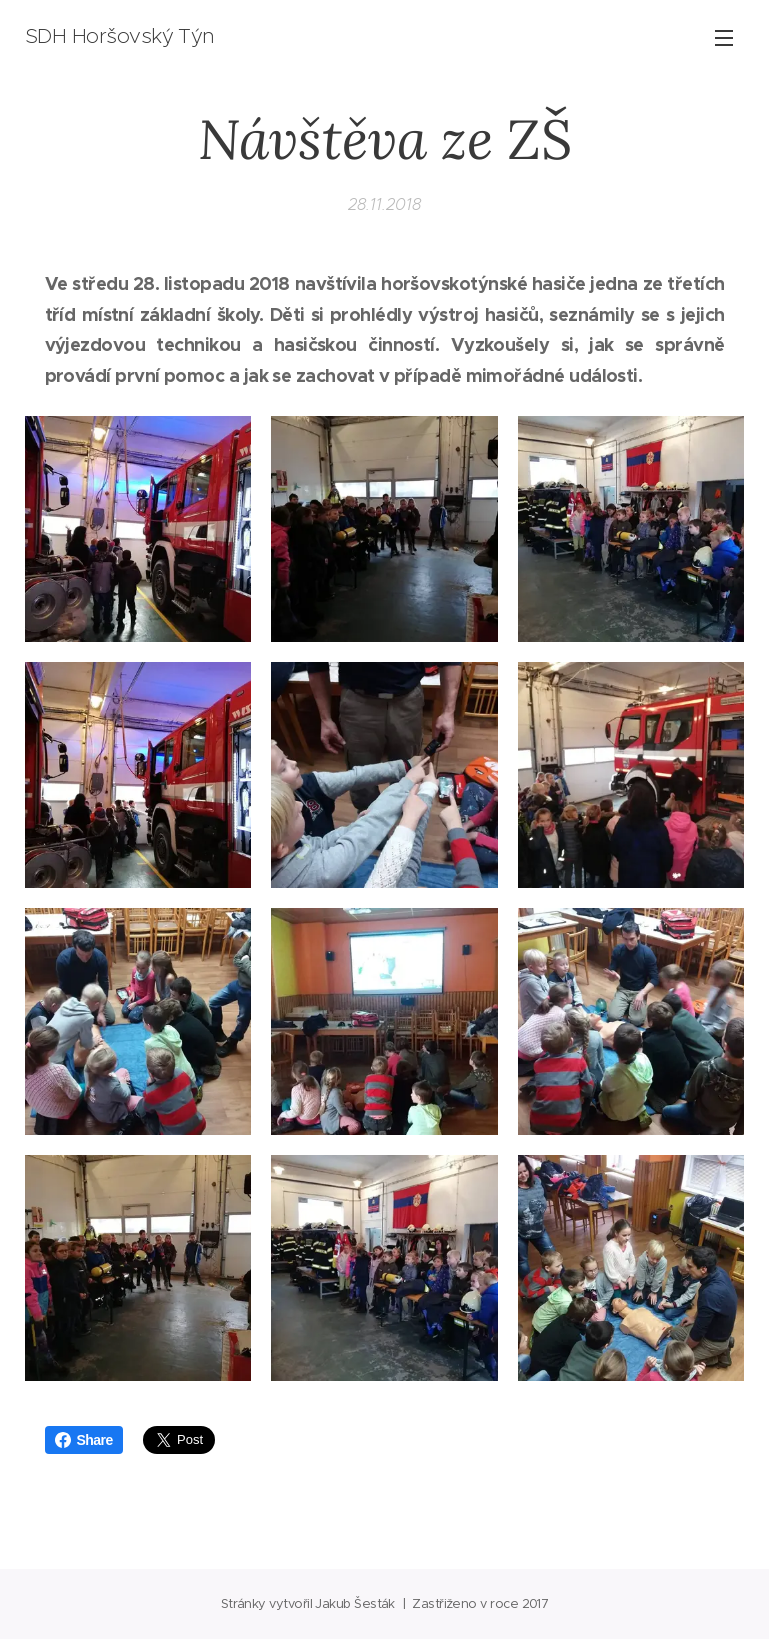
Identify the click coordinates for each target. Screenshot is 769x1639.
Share (84, 1440)
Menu (724, 38)
